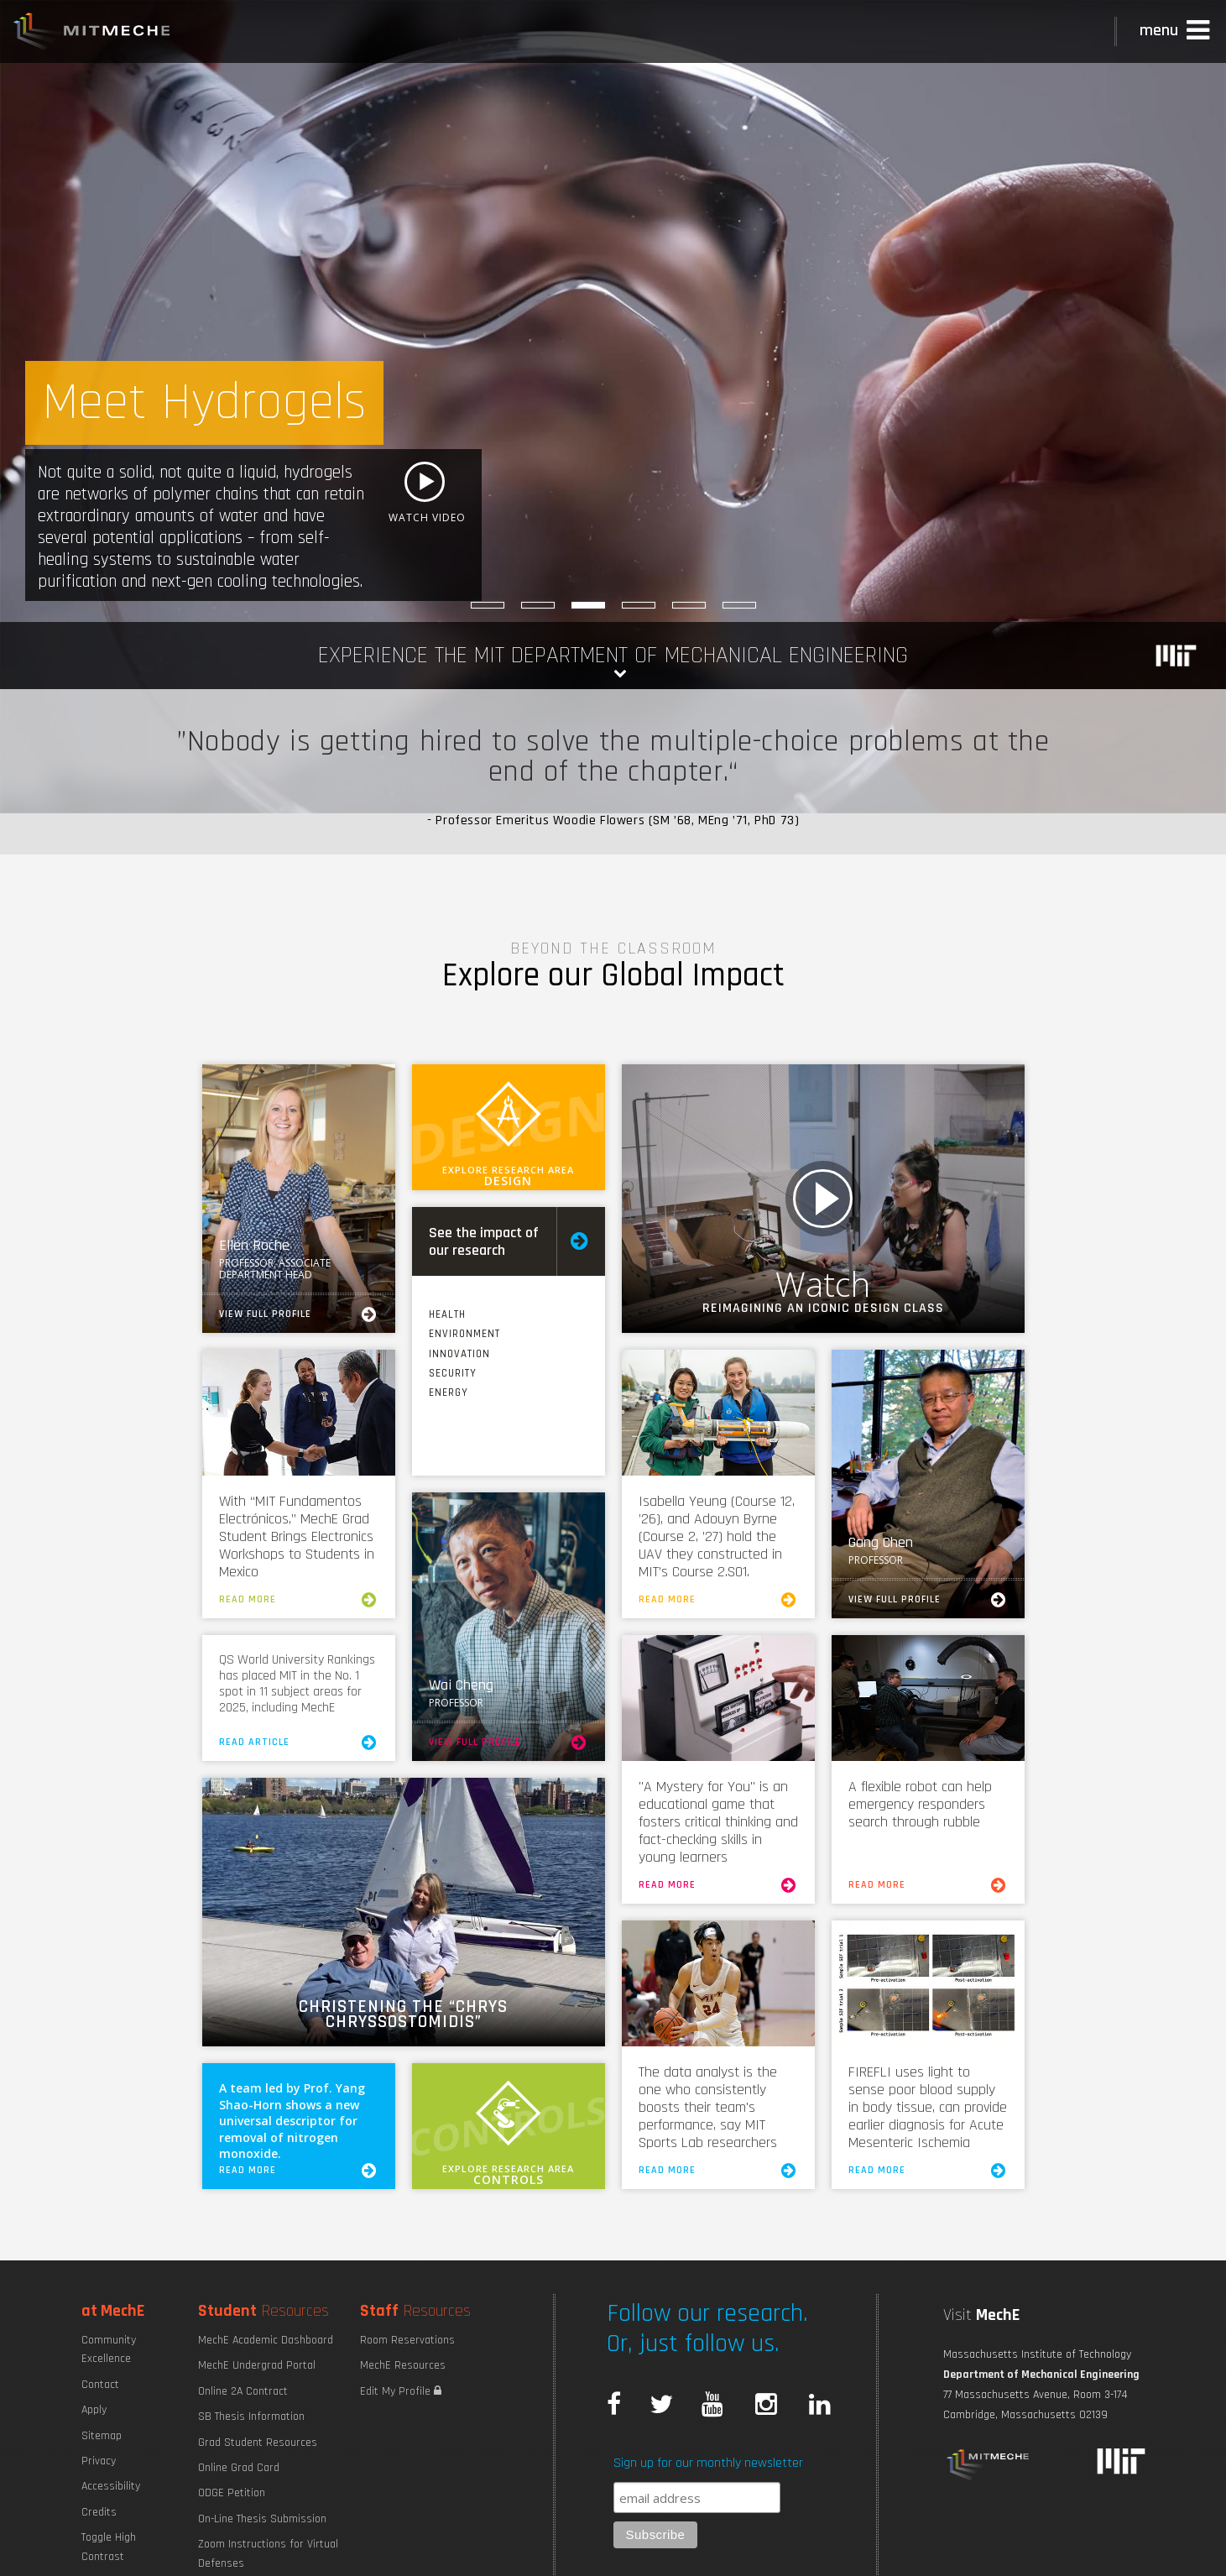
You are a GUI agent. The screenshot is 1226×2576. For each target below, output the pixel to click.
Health (447, 1314)
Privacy (98, 2461)
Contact (100, 2384)
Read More (298, 1599)
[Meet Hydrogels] (588, 605)
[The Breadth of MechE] (638, 605)
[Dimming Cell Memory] (739, 605)
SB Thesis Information (251, 2416)
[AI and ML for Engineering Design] (689, 605)
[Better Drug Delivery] (487, 605)
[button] (1176, 31)
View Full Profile (298, 1314)
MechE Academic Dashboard (265, 2340)
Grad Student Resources (257, 2442)
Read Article (298, 1742)
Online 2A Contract (243, 2391)
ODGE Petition (231, 2492)
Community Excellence (108, 2349)
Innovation (459, 1354)
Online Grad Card (238, 2467)
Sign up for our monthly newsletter (708, 2463)
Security (453, 1373)
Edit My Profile (400, 2391)
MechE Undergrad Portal (257, 2365)
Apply (94, 2409)
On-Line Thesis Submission (262, 2518)
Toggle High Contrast (108, 2546)
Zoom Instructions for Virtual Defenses (268, 2553)
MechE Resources (403, 2365)
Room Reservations (407, 2340)
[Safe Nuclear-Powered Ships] (538, 605)
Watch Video (823, 1198)
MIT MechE (92, 34)
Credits (99, 2512)
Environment (464, 1333)
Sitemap (101, 2435)
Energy (448, 1392)
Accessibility (110, 2486)
